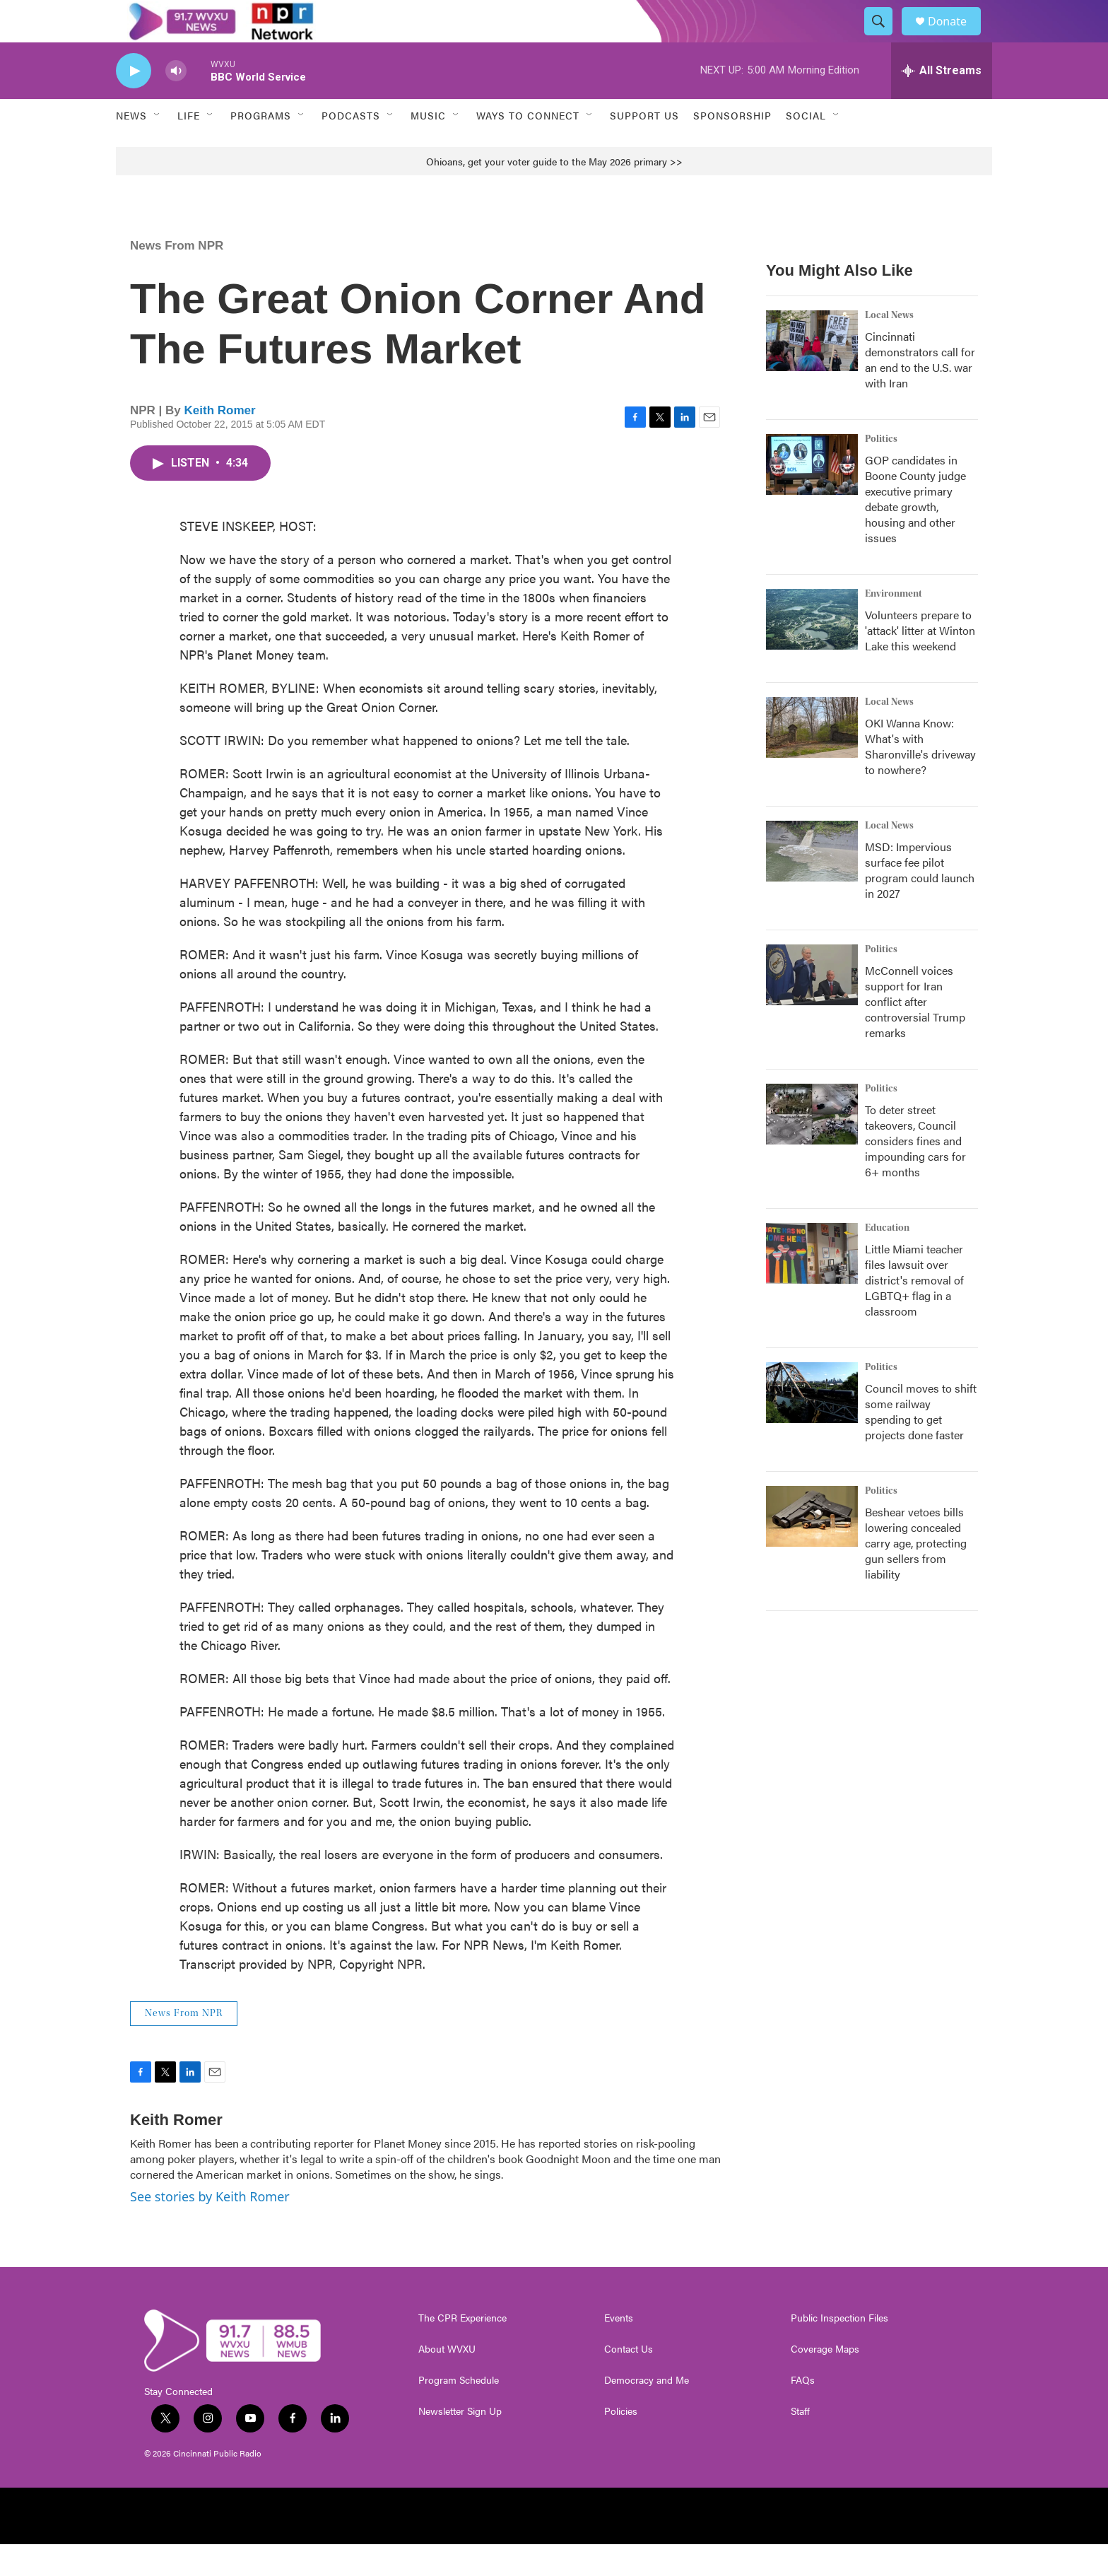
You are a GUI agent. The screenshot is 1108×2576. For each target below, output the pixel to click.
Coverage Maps (825, 2381)
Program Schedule (458, 2412)
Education (887, 1259)
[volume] (176, 103)
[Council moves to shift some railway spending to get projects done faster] (812, 1424)
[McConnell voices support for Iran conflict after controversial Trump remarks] (812, 1006)
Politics (881, 470)
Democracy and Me (646, 2412)
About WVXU (447, 2381)
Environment (893, 625)
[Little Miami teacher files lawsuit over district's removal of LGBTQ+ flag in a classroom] (812, 1285)
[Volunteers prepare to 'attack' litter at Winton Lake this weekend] (812, 651)
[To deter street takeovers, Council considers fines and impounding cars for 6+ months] (812, 1146)
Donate (956, 37)
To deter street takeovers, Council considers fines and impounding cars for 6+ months (915, 1172)
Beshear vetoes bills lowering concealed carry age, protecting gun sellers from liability (916, 1574)
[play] (133, 103)
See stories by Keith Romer (210, 2228)
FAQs (803, 2412)
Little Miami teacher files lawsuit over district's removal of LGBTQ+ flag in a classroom (914, 1311)
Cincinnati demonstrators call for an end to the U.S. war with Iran (920, 391)
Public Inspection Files (839, 2349)
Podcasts (351, 147)
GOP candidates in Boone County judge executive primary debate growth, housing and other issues (915, 531)
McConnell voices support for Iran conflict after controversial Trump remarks (915, 1033)
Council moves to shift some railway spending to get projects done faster (921, 1443)
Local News (889, 347)
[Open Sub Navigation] (157, 147)
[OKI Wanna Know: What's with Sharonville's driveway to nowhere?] (812, 759)
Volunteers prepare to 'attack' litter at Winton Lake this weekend (920, 662)
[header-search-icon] (885, 37)
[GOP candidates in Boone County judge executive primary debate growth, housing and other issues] (812, 496)
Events (618, 2349)
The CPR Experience (462, 2349)
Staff (800, 2443)
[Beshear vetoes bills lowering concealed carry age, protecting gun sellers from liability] (812, 1548)
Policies (620, 2443)
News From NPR (176, 277)
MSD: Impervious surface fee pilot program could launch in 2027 (919, 901)
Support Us (644, 147)
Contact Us (628, 2381)
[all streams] (941, 102)
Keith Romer (220, 442)
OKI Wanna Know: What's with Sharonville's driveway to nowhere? (920, 778)
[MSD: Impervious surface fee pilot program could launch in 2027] (812, 883)
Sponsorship (732, 147)
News (131, 147)
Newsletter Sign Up (460, 2443)
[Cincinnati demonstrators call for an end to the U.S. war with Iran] (812, 372)
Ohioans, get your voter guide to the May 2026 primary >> (554, 193)
